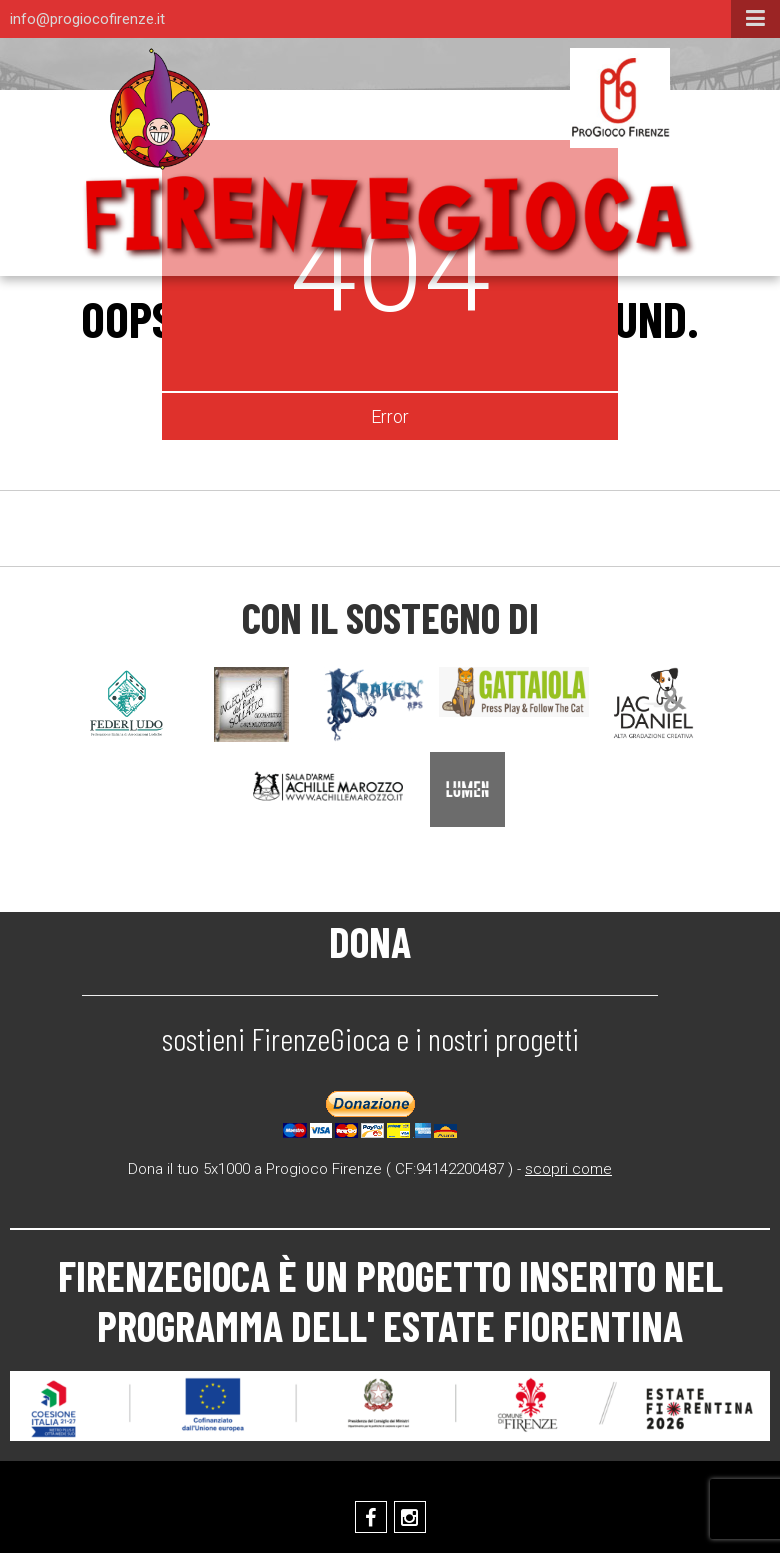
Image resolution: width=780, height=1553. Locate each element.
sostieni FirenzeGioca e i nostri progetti (370, 1038)
